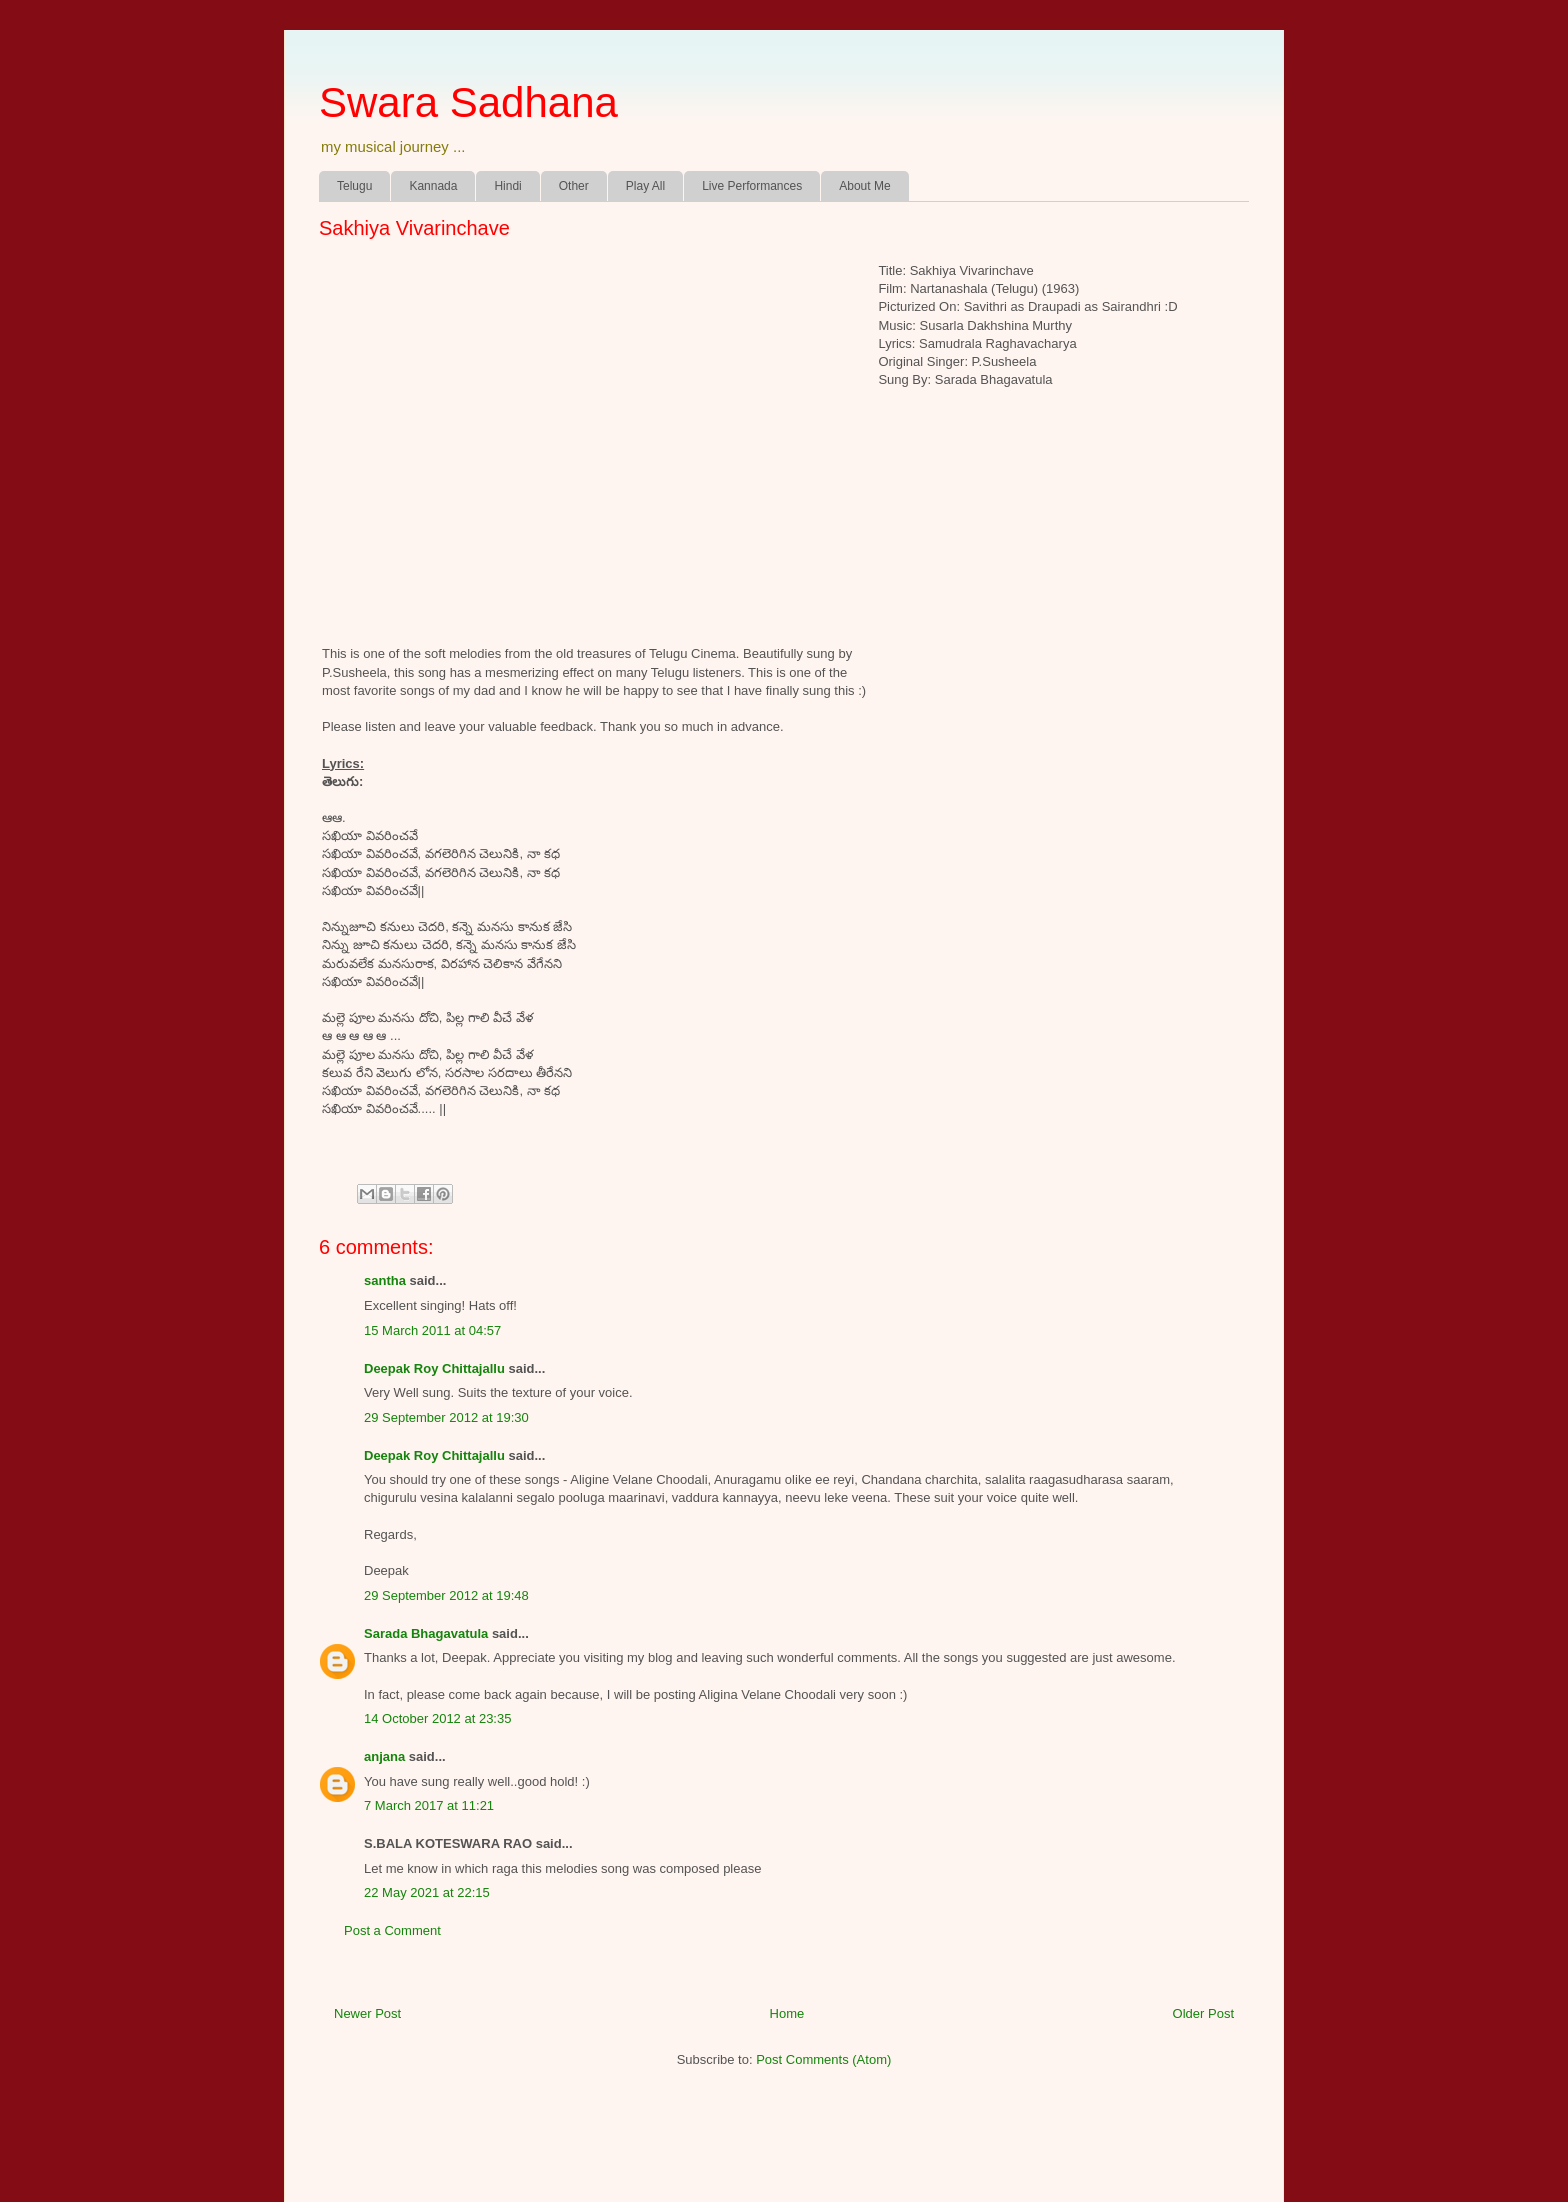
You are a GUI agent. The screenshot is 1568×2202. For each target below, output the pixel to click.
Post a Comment (392, 1930)
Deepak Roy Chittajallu (434, 1368)
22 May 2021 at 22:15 (427, 1892)
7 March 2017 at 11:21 (429, 1805)
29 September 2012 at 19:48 (446, 1595)
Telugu (354, 186)
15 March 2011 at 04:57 (432, 1330)
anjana (384, 1756)
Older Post (1203, 2013)
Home (787, 2013)
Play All (645, 186)
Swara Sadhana (468, 102)
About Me (864, 186)
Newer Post (367, 2013)
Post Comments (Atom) (823, 2059)
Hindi (507, 186)
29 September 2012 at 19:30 (446, 1417)
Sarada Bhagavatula (426, 1633)
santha (385, 1280)
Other (574, 186)
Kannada (433, 186)
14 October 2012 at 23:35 (437, 1718)
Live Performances (752, 186)
